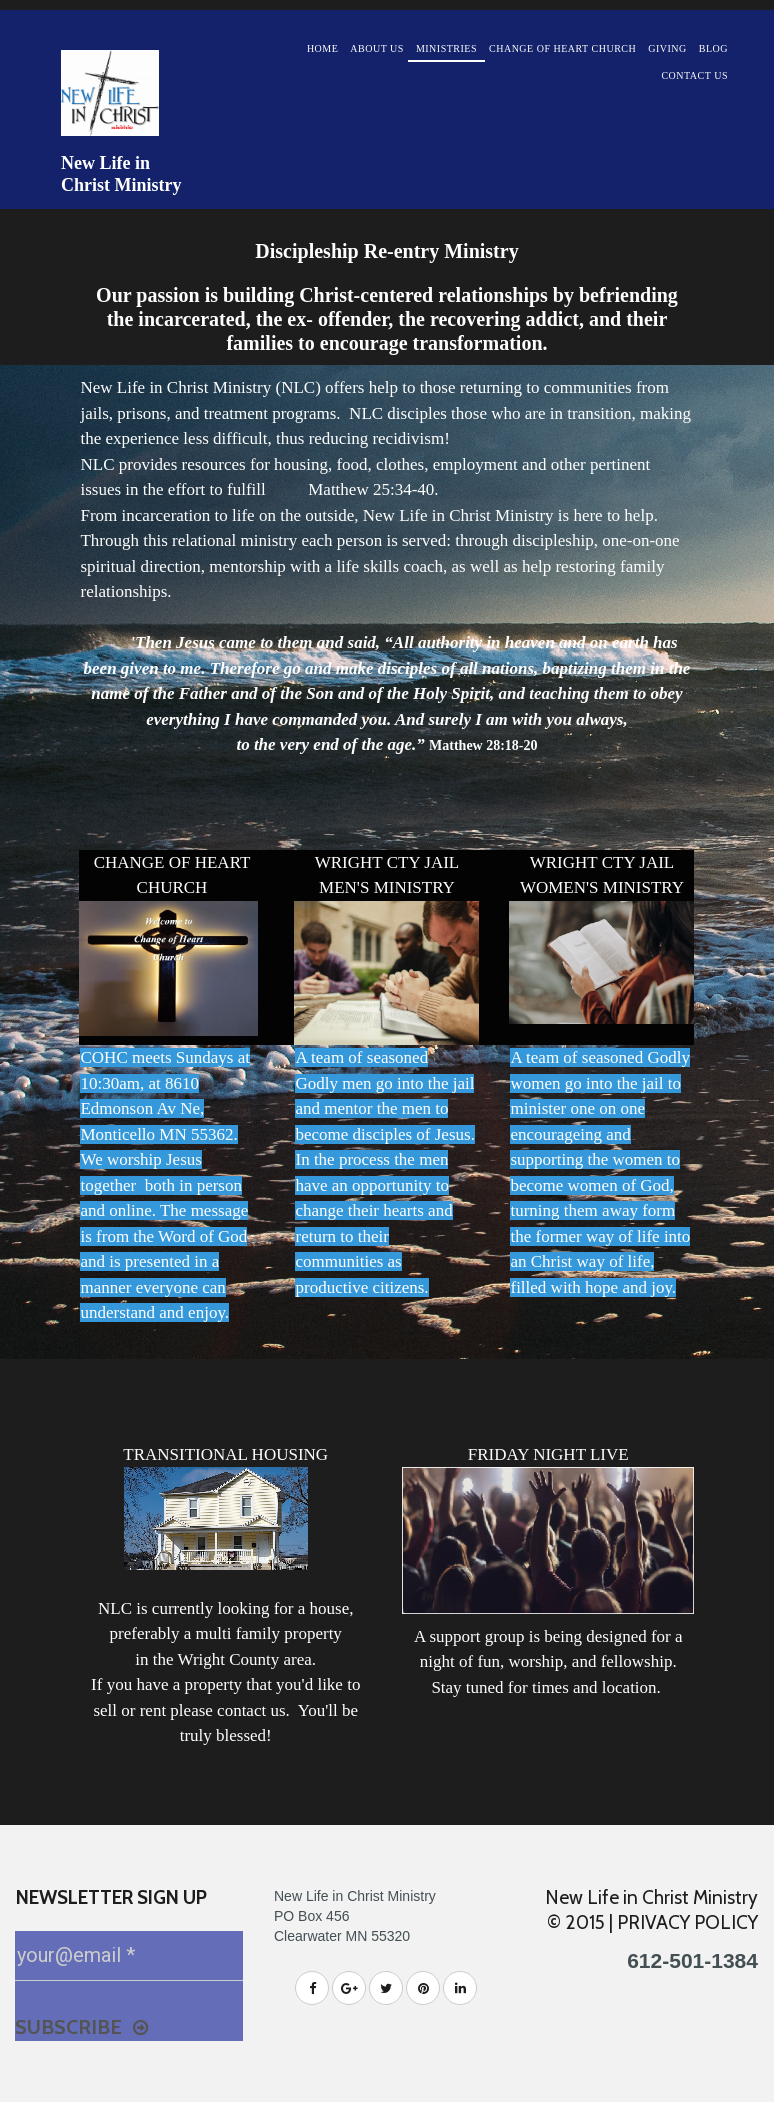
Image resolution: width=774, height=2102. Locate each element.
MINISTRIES (446, 48)
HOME (322, 48)
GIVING (667, 48)
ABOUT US (377, 48)
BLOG (713, 48)
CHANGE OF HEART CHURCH (562, 48)
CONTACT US (694, 75)
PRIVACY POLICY (687, 1922)
